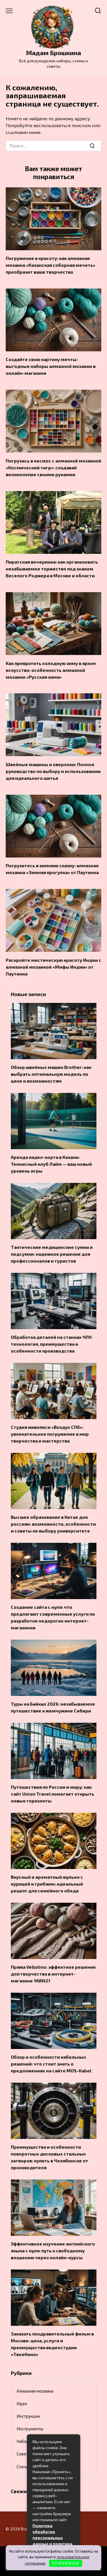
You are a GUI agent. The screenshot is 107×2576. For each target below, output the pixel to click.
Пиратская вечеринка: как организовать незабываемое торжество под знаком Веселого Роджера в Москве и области (52, 568)
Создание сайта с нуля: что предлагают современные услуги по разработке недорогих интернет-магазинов (53, 1617)
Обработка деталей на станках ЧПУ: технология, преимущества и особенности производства (51, 1343)
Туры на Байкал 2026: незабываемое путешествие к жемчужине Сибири (53, 1707)
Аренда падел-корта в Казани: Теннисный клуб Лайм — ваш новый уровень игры (51, 1163)
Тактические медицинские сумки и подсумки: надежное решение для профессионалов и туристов (52, 1253)
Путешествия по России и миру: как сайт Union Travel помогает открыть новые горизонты (52, 1793)
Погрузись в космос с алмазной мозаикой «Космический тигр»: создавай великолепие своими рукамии (53, 467)
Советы (24, 2453)
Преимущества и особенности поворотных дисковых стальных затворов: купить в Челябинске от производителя (49, 2157)
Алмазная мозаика (35, 2390)
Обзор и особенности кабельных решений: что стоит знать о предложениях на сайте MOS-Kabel (51, 2063)
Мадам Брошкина (53, 53)
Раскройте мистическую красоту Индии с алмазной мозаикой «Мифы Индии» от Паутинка (53, 966)
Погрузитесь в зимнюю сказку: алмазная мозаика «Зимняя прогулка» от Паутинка (52, 869)
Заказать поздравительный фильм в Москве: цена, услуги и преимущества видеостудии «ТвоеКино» (52, 2344)
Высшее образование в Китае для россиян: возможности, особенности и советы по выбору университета (53, 1523)
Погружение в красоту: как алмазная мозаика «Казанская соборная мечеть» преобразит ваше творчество (50, 265)
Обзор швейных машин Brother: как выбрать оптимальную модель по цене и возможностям (51, 1073)
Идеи (22, 2403)
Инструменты (30, 2428)
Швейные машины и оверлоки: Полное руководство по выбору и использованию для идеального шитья (53, 770)
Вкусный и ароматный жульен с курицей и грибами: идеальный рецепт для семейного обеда (47, 1883)
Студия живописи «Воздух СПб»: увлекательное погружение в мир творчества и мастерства (50, 1433)
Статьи (23, 2466)
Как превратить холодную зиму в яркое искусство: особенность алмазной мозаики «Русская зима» (51, 669)
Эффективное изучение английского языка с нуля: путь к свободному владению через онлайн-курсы (53, 2250)
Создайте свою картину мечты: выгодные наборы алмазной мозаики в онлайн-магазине (51, 366)
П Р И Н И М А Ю (65, 2563)
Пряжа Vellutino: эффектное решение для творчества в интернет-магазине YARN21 (53, 1973)
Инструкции (28, 2416)
